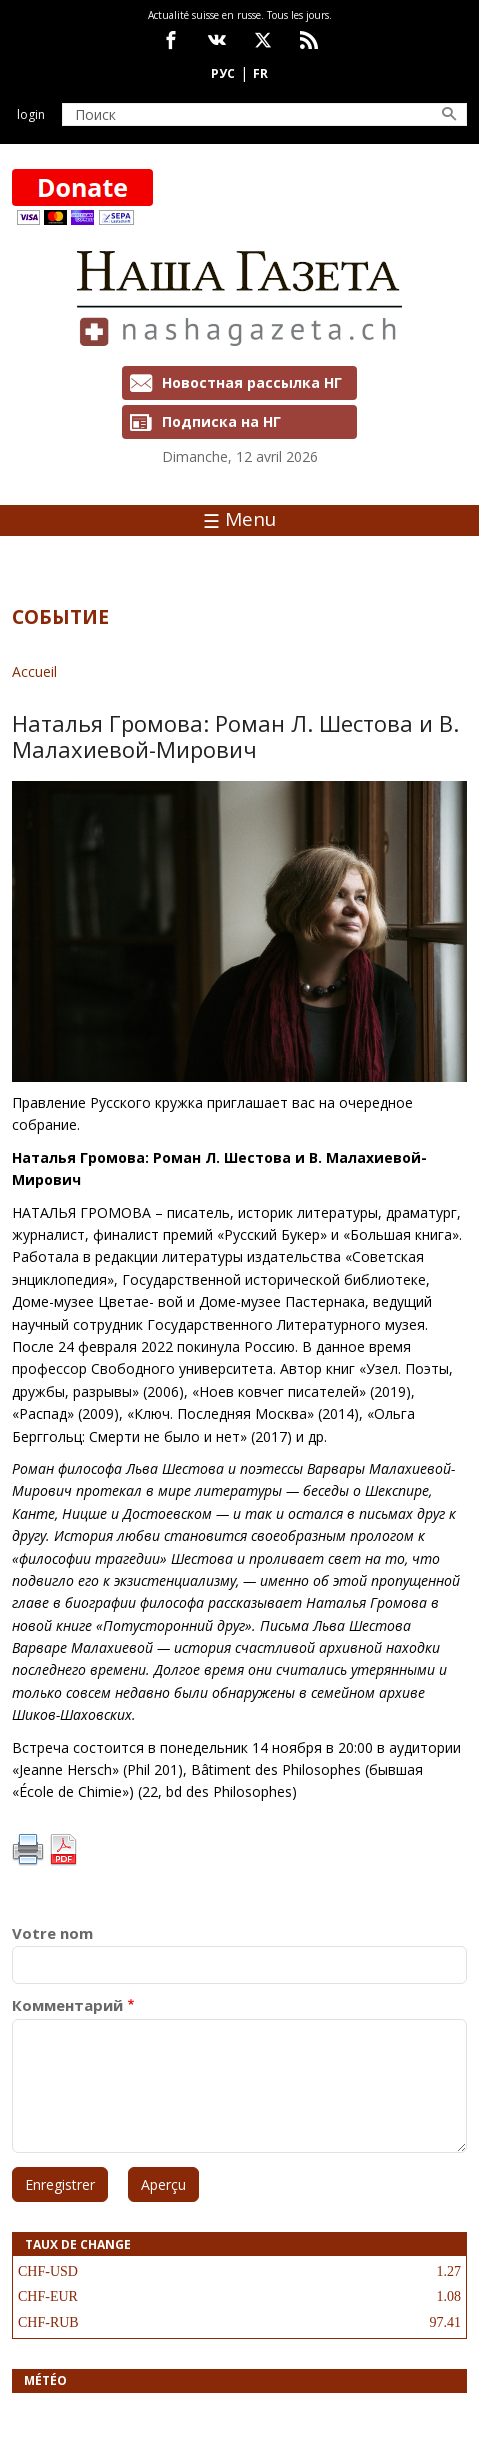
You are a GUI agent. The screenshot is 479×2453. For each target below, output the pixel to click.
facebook (171, 40)
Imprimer (28, 1850)
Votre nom (52, 1933)
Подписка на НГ (221, 421)
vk (217, 40)
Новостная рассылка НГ (252, 382)
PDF (63, 1850)
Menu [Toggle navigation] (239, 519)
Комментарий (67, 2005)
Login (31, 114)
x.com (263, 40)
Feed (309, 40)
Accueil (34, 671)
